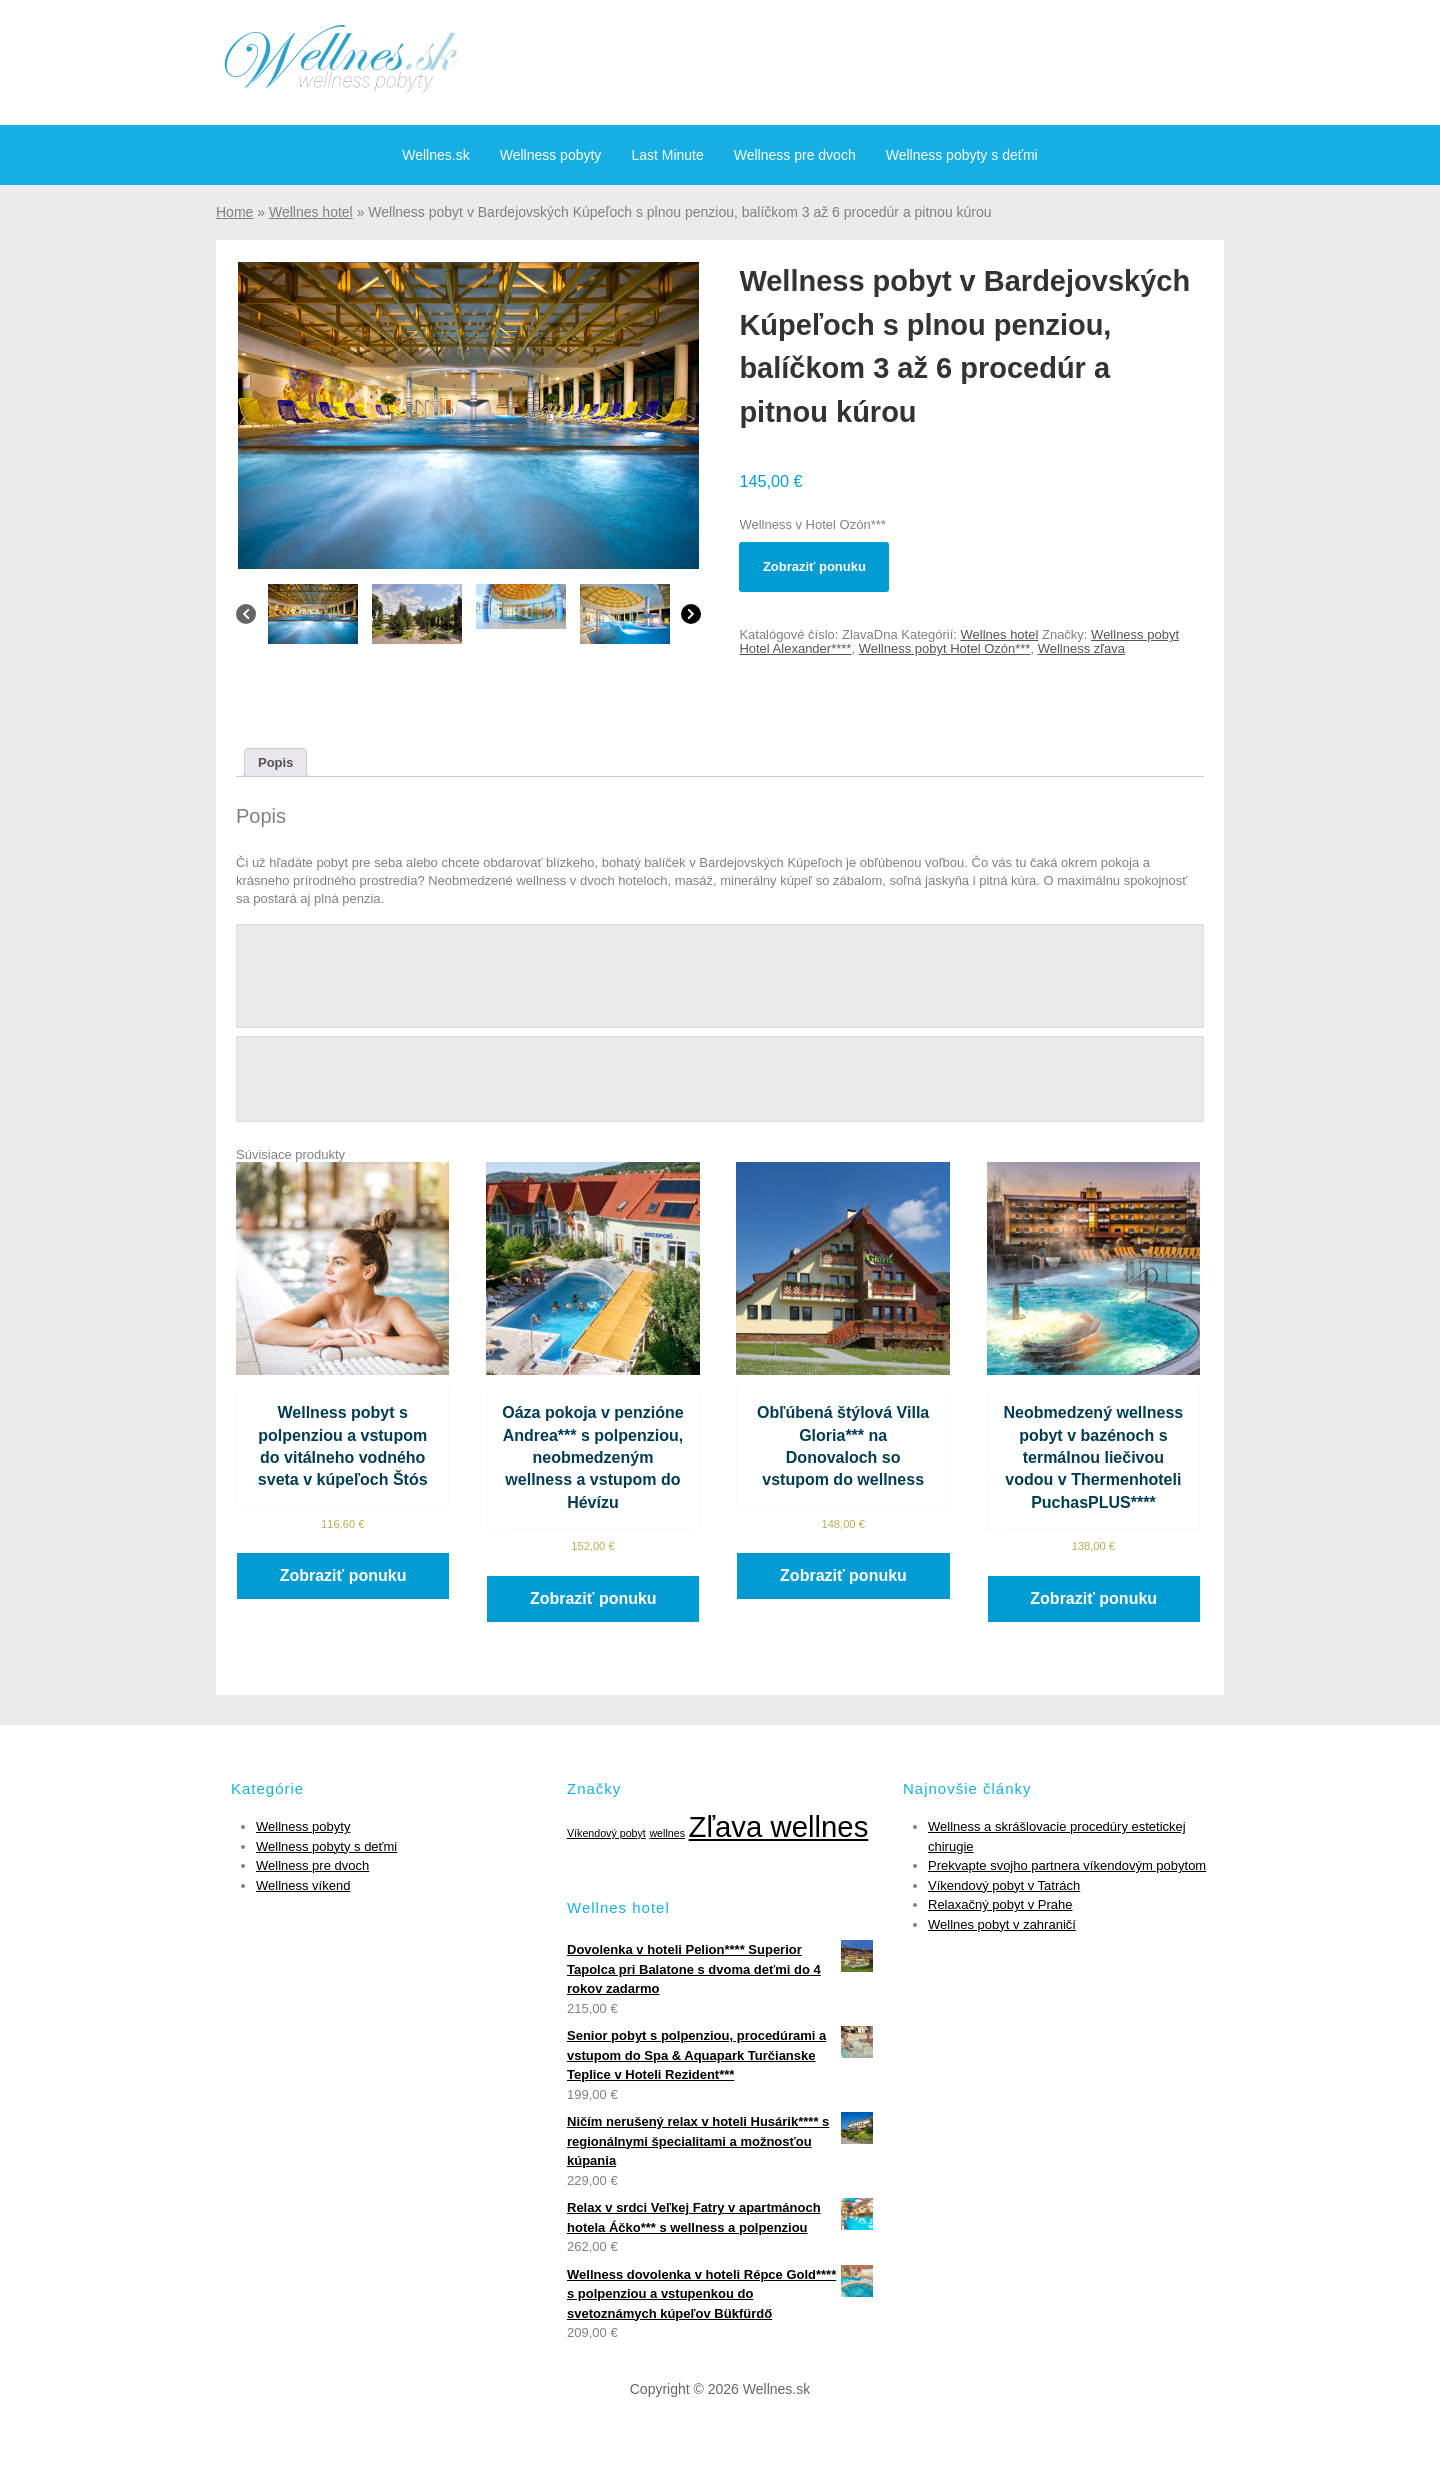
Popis (275, 762)
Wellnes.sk (435, 155)
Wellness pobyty (551, 155)
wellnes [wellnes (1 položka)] (667, 1833)
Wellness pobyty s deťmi (962, 155)
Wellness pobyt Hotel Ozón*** (945, 648)
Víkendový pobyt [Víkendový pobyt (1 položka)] (606, 1833)
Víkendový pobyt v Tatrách (1004, 1885)
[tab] (275, 762)
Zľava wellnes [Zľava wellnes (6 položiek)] (779, 1826)
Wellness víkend (303, 1885)
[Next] (691, 619)
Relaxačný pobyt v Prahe (1000, 1904)
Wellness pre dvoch (795, 155)
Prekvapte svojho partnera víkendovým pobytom (1067, 1865)
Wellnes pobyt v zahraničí (1002, 1924)
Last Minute (667, 155)
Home (234, 212)
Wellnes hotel (311, 212)
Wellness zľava (1081, 648)
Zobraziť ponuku (814, 566)
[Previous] (246, 619)
